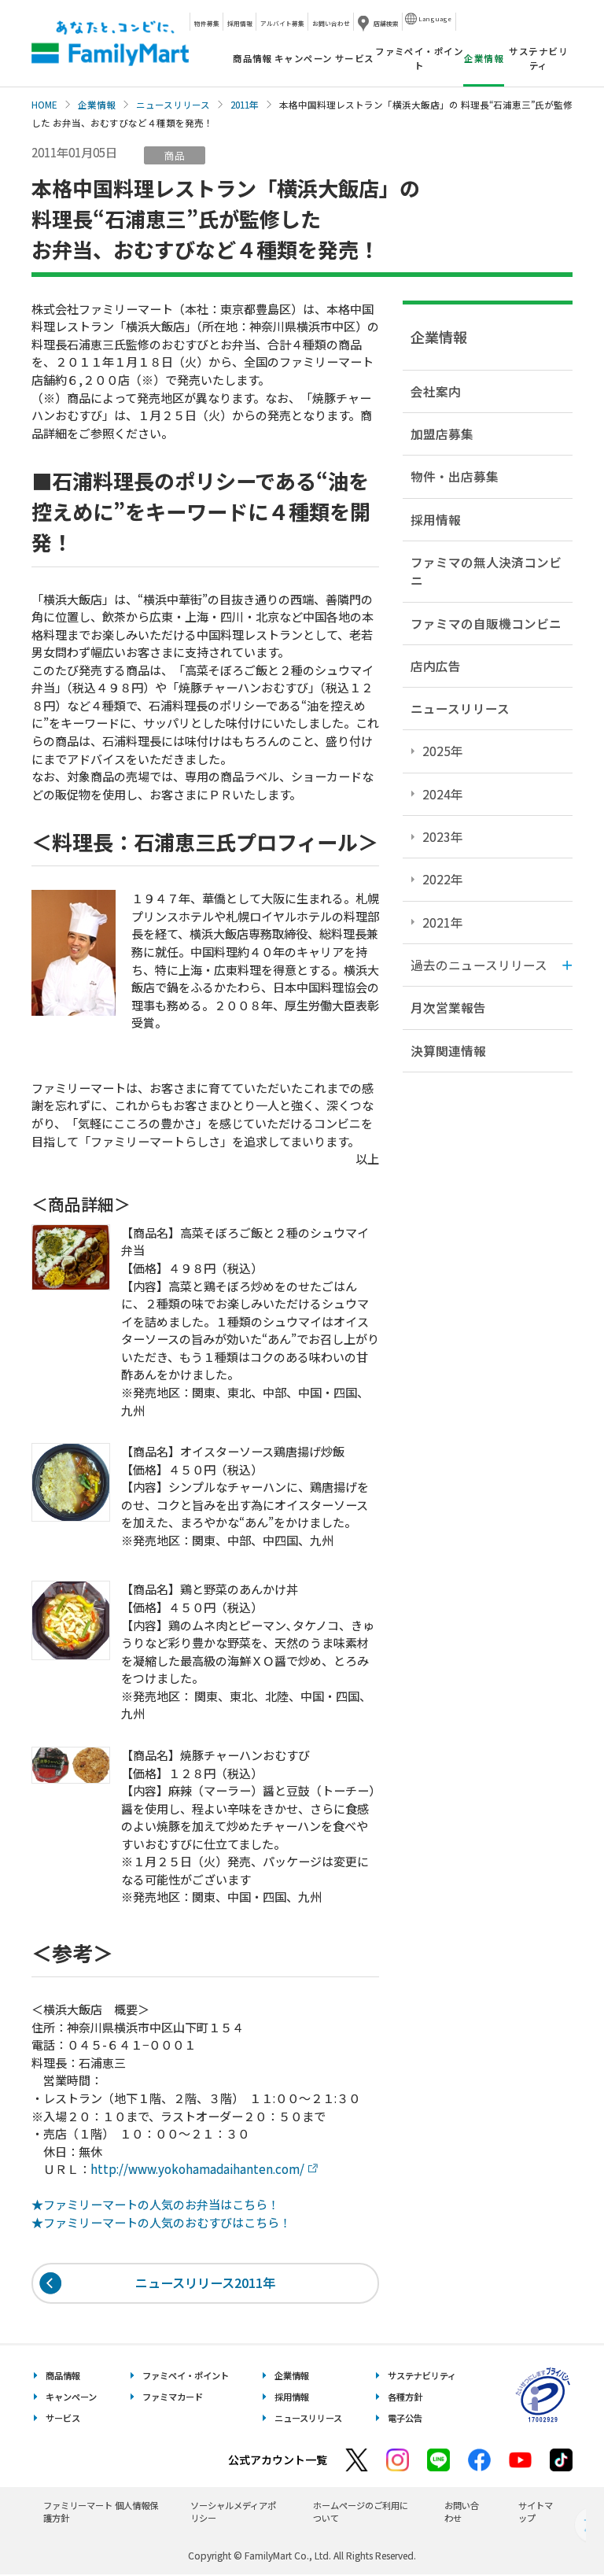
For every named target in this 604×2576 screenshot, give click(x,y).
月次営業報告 (448, 1007)
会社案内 (436, 391)
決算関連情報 (448, 1050)
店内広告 (436, 665)
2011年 (244, 104)
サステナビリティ (538, 58)
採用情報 (239, 23)
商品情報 (252, 58)
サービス (354, 58)
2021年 (442, 922)
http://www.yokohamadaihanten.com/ (197, 2169)
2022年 (442, 879)
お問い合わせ (331, 23)
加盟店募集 (442, 433)
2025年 (442, 750)
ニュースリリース (173, 104)
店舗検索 (386, 23)
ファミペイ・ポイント (419, 58)
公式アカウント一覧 (277, 2460)
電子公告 (405, 2418)
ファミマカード (172, 2397)
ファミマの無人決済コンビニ (486, 571)
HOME (44, 104)
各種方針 (405, 2397)
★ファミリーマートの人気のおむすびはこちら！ (161, 2222)
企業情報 (97, 104)
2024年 (442, 794)
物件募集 (206, 23)
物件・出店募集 (455, 476)
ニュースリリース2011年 (206, 2283)
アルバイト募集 (282, 23)
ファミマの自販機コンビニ (486, 623)
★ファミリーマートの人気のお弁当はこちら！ (155, 2204)
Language (434, 18)
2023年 (442, 836)
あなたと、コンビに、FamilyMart (110, 43)
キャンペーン (303, 58)
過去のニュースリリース (479, 964)
